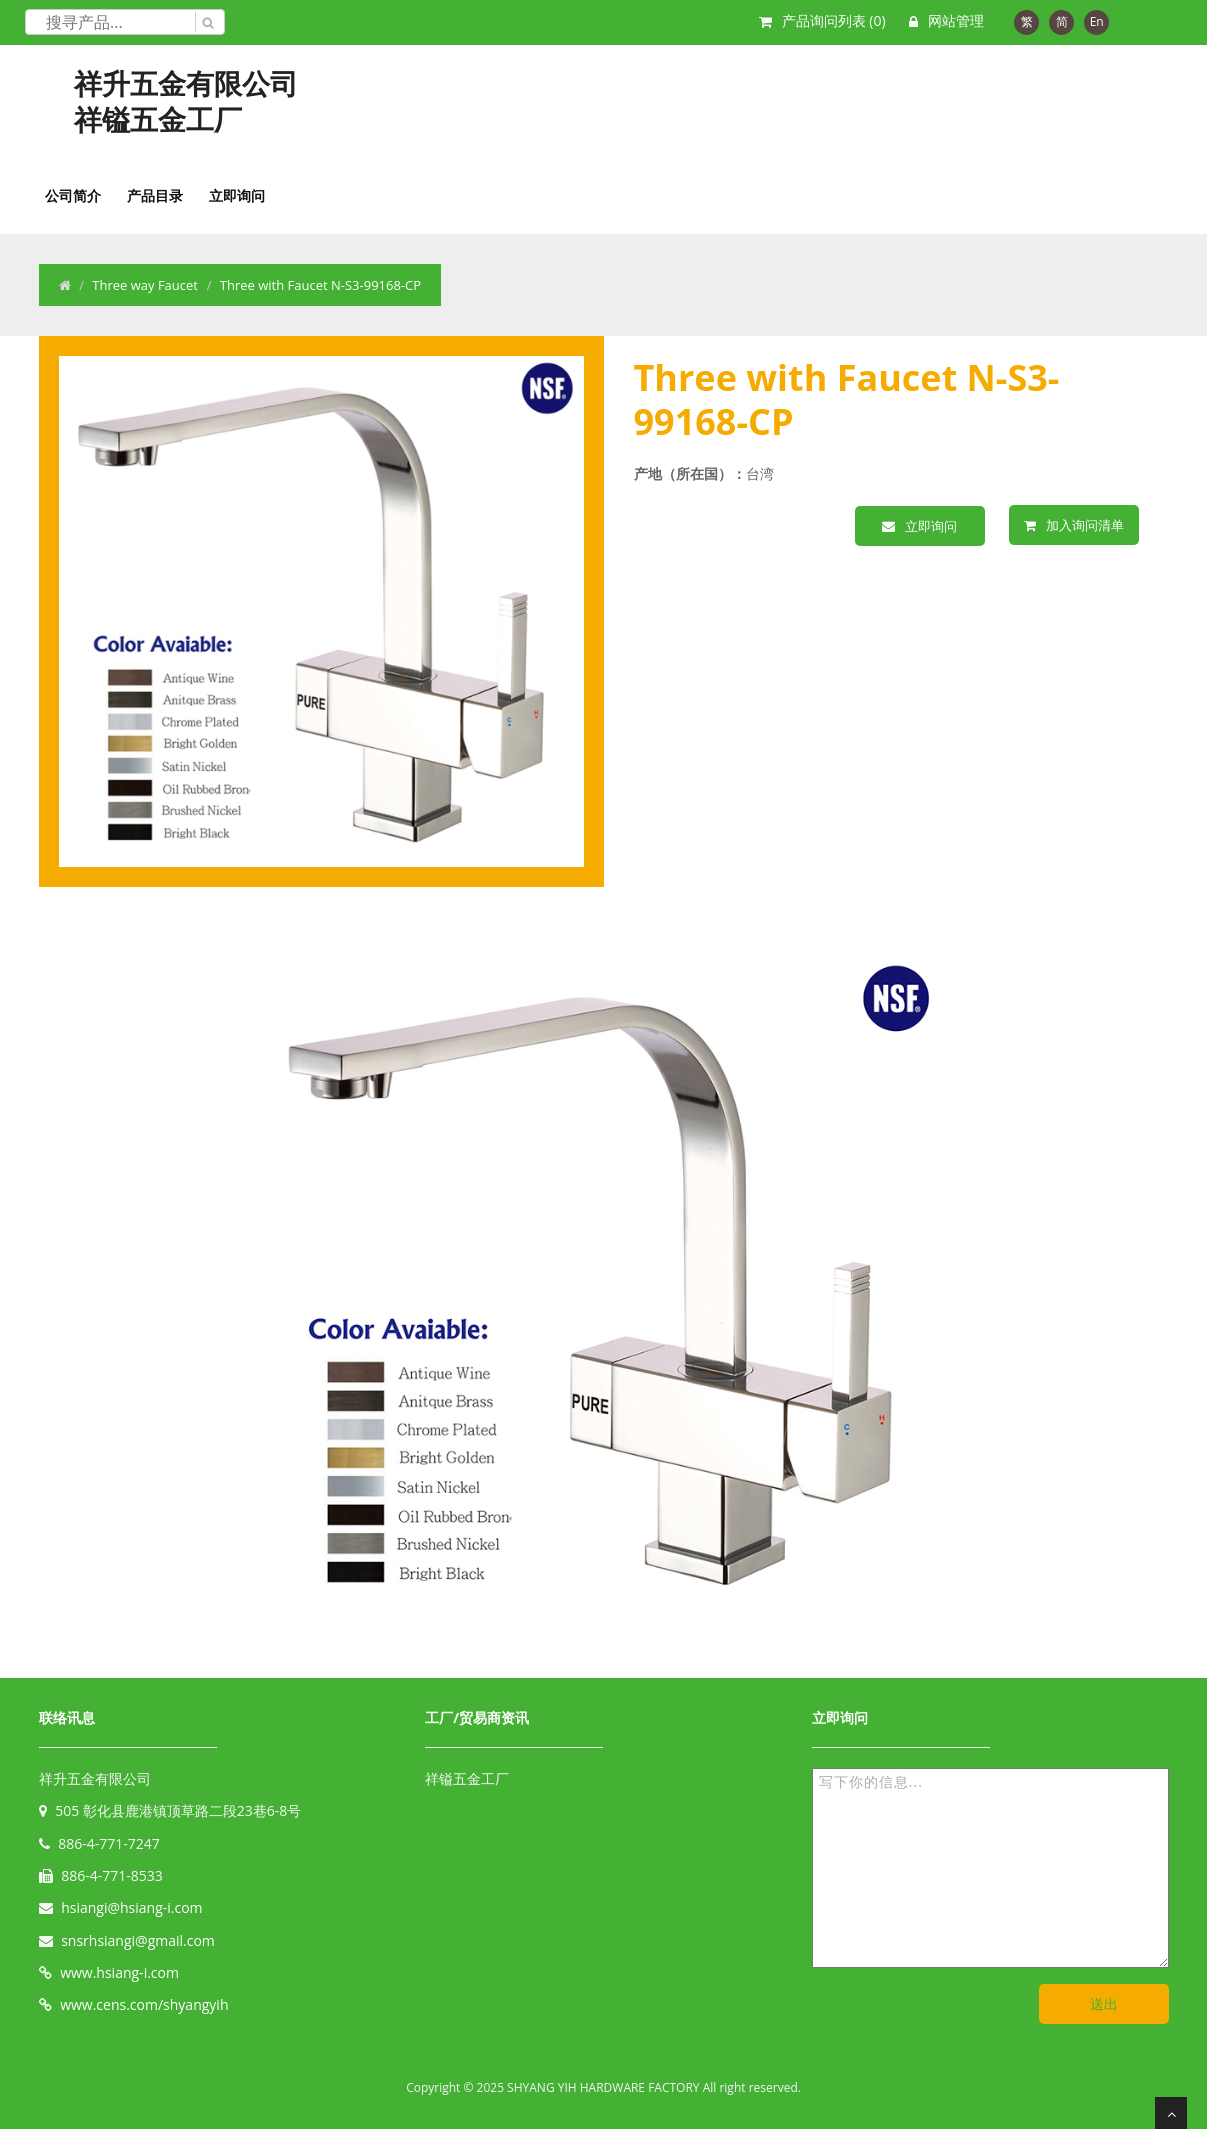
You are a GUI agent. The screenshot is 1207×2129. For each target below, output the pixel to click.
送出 (1104, 2003)
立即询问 (237, 195)
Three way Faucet (145, 285)
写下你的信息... (990, 1868)
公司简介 (73, 195)
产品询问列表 (834, 20)
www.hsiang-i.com (119, 1972)
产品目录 (155, 195)
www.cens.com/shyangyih (144, 2004)
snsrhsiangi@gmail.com (138, 1940)
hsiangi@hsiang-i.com (131, 1907)
